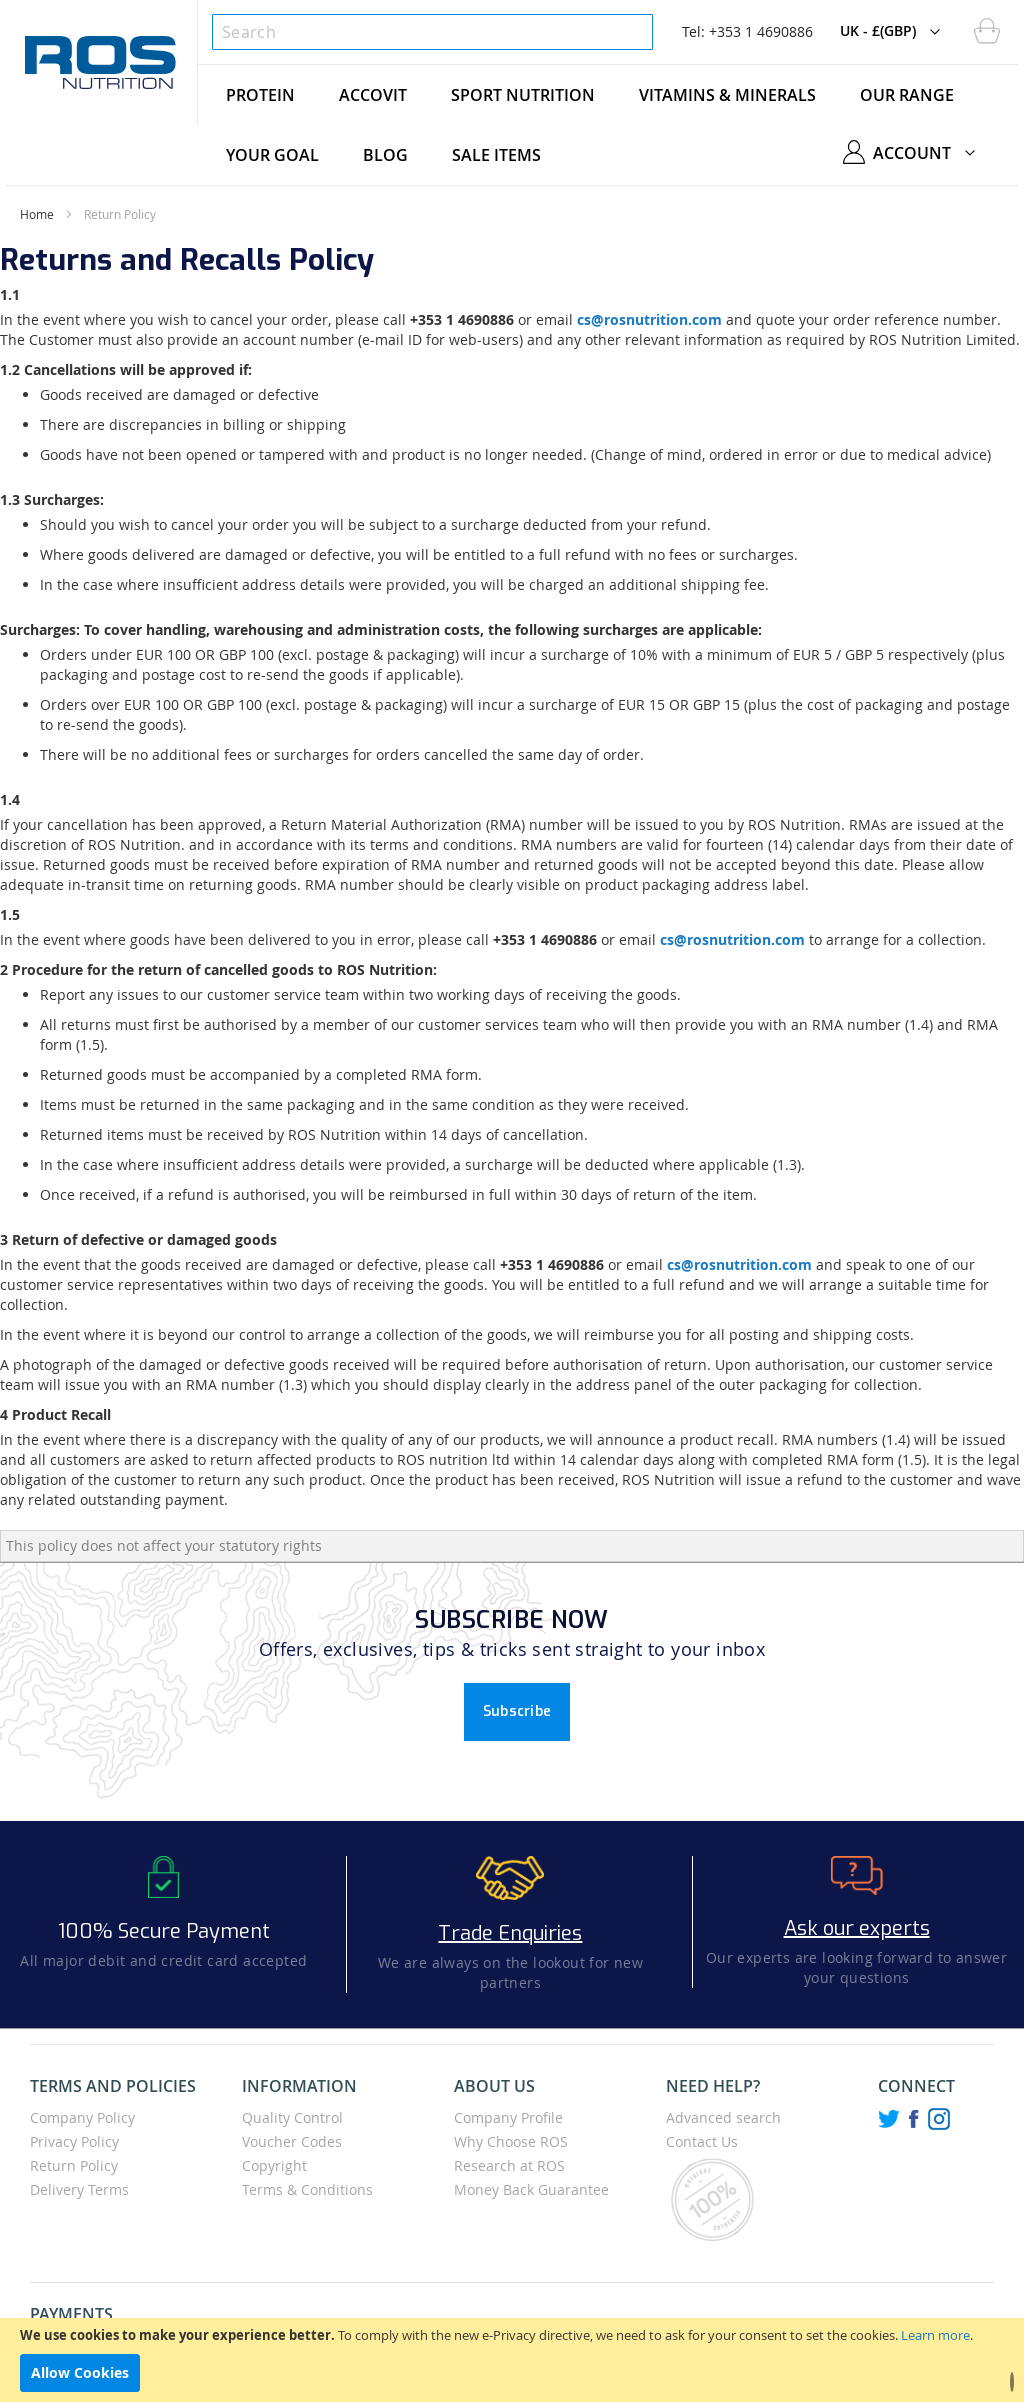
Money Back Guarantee (531, 2189)
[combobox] (432, 32)
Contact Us (702, 2141)
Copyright (274, 2165)
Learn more (935, 2335)
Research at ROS (509, 2165)
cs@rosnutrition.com (649, 319)
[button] (895, 32)
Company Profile (508, 2117)
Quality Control (292, 2117)
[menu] (608, 125)
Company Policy (82, 2117)
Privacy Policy (74, 2141)
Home (37, 214)
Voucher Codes (292, 2141)
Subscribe (517, 1711)
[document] (512, 2360)
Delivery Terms (79, 2189)
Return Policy (74, 2165)
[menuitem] (260, 95)
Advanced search (723, 2117)
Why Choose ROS (511, 2141)
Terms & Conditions (307, 2189)
